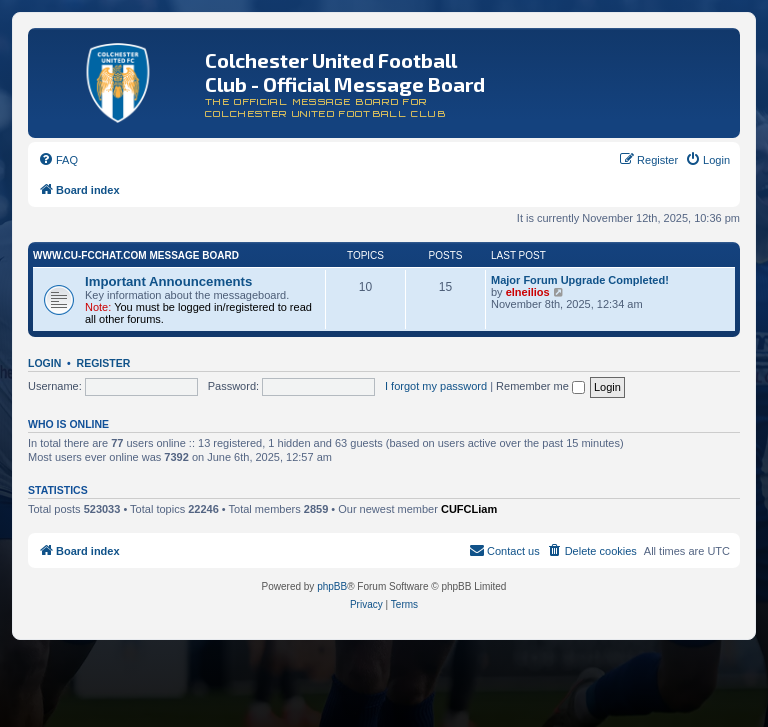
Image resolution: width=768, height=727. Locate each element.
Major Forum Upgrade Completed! (580, 280)
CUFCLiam (469, 509)
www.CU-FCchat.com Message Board (136, 255)
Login (44, 363)
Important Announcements (168, 281)
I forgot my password (436, 386)
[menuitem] (58, 160)
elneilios (528, 292)
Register (104, 363)
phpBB (332, 586)
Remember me (540, 386)
